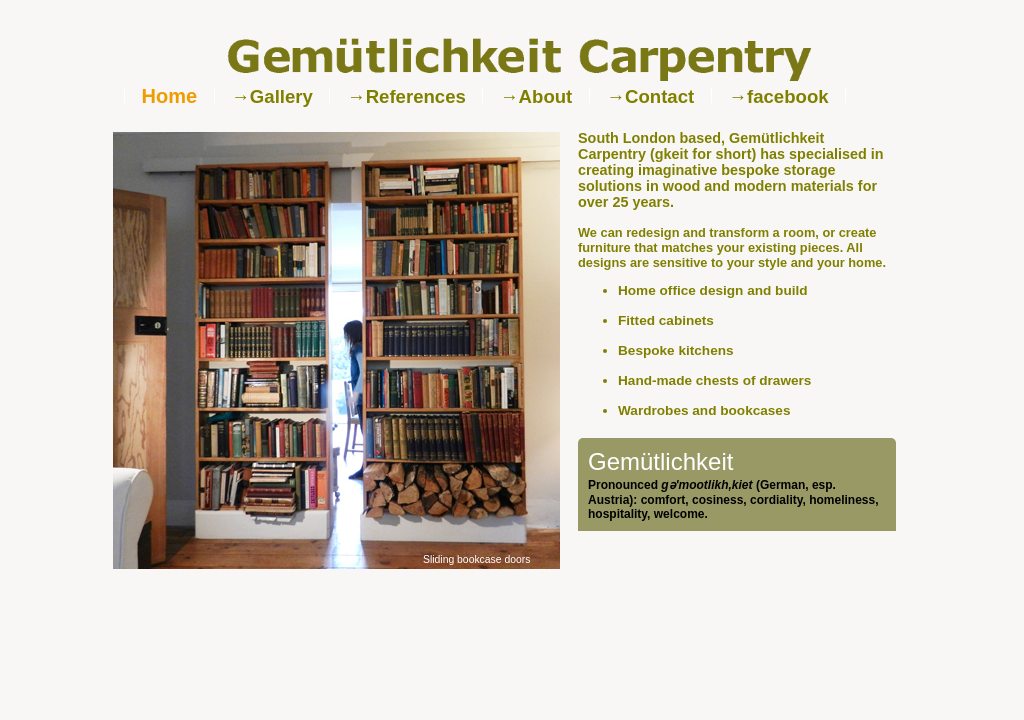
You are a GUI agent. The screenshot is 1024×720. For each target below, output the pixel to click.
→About (536, 96)
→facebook (778, 96)
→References (406, 96)
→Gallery (272, 96)
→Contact (650, 96)
